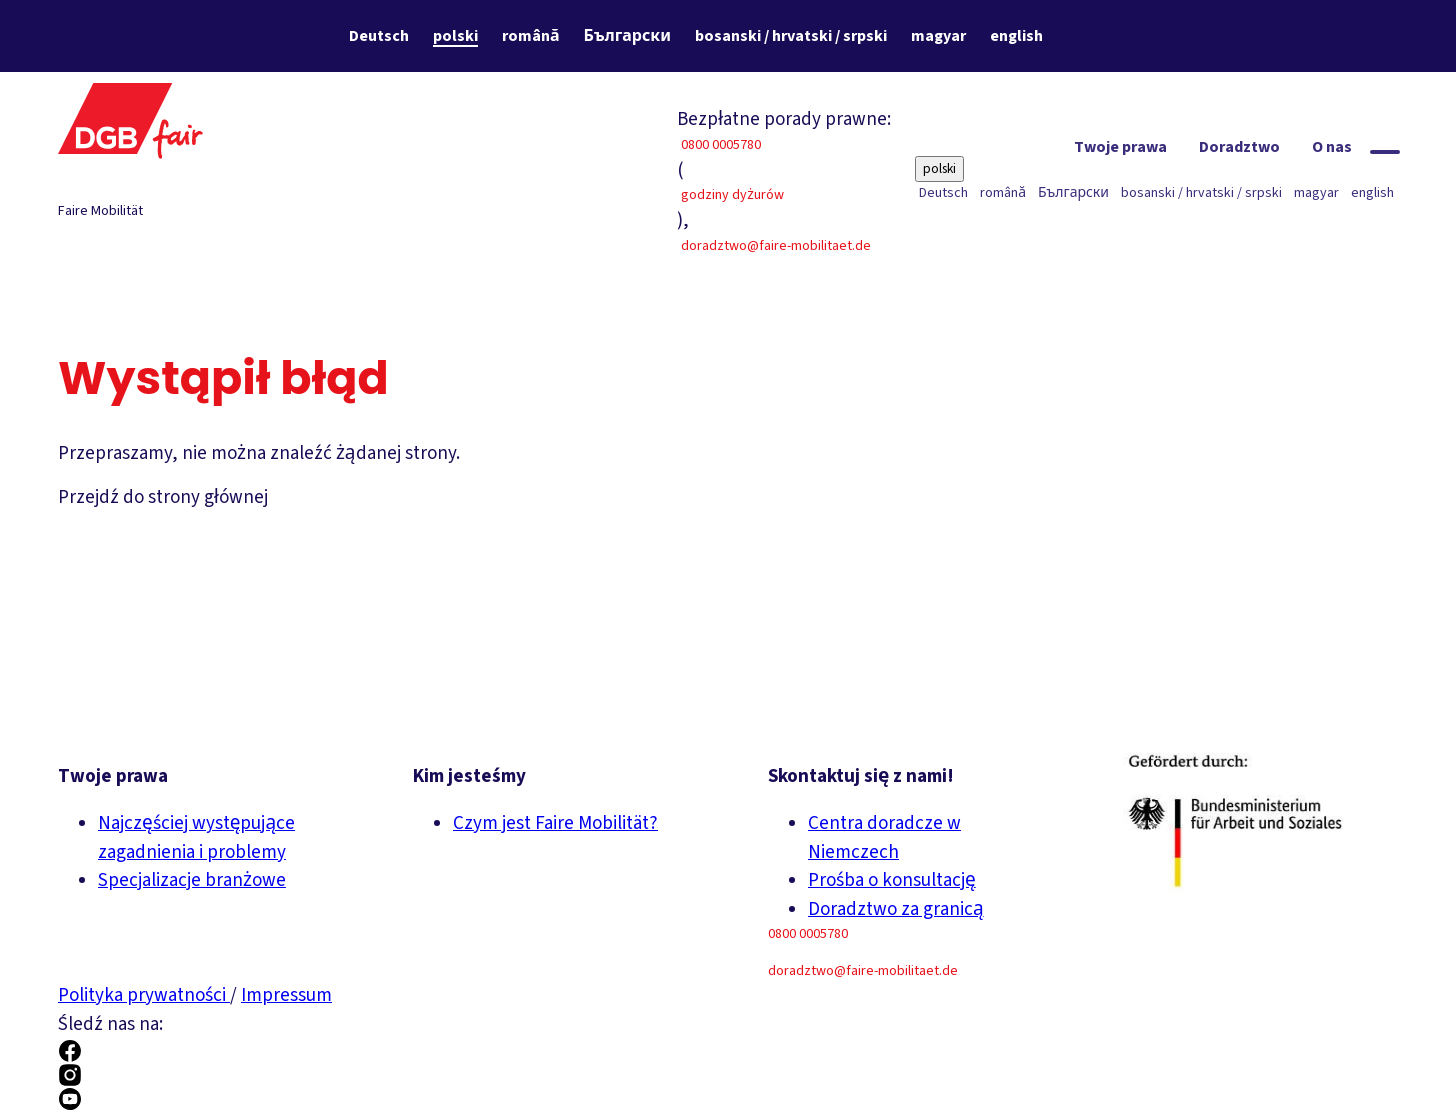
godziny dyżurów (732, 195)
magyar (938, 36)
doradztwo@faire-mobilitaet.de (776, 246)
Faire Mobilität (100, 211)
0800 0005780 (721, 145)
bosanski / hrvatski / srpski (791, 36)
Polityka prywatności (144, 995)
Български (627, 36)
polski (455, 36)
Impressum (286, 995)
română (531, 36)
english (1016, 36)
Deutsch (379, 36)
